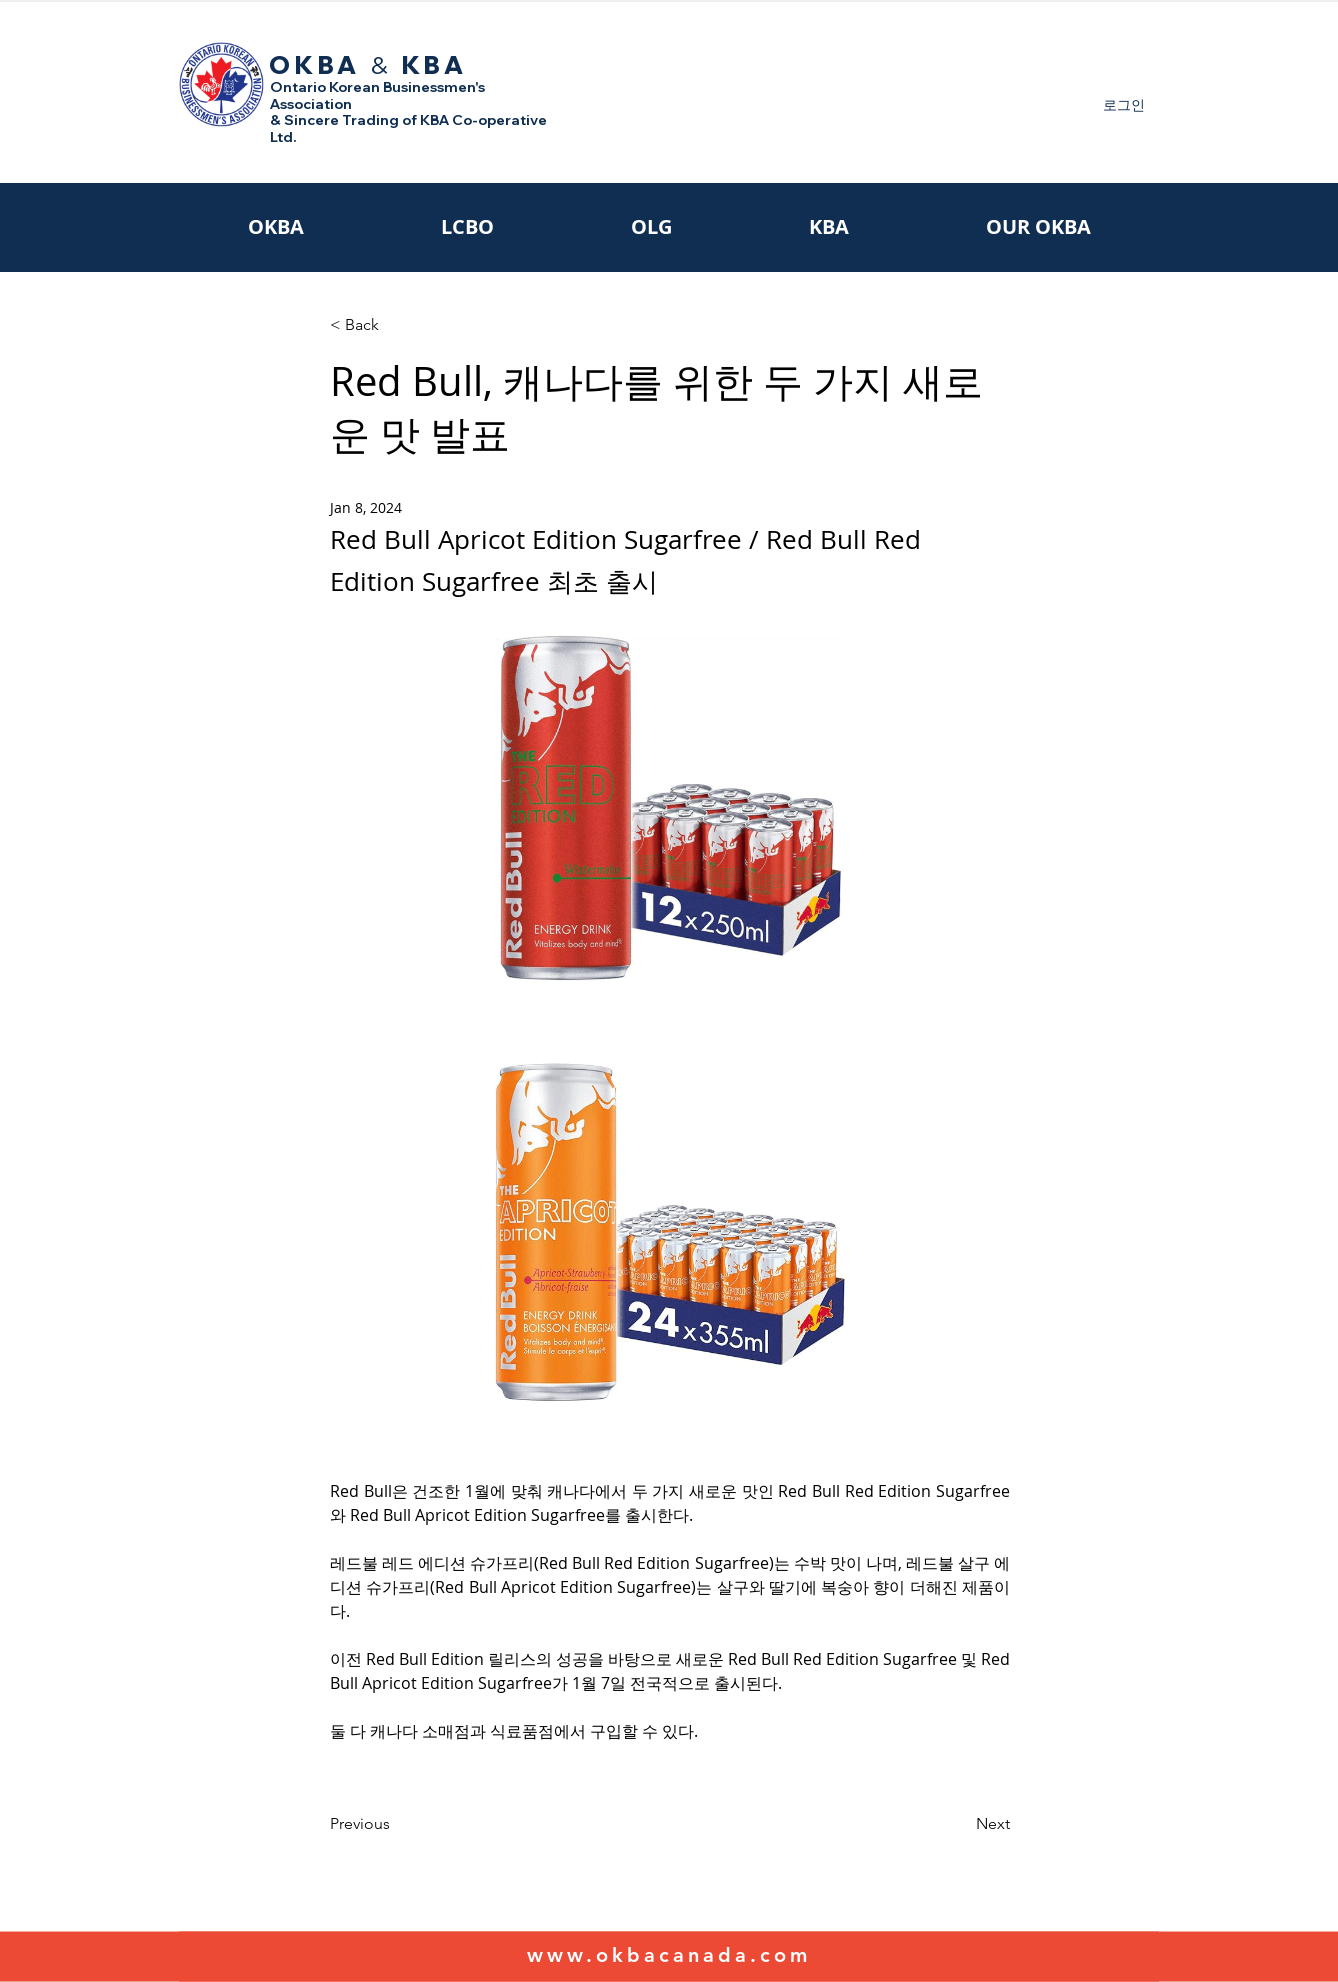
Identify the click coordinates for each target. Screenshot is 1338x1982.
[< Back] (396, 325)
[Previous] (396, 1824)
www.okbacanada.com (669, 1955)
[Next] (960, 1824)
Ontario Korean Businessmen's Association (377, 95)
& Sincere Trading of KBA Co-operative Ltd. (408, 128)
